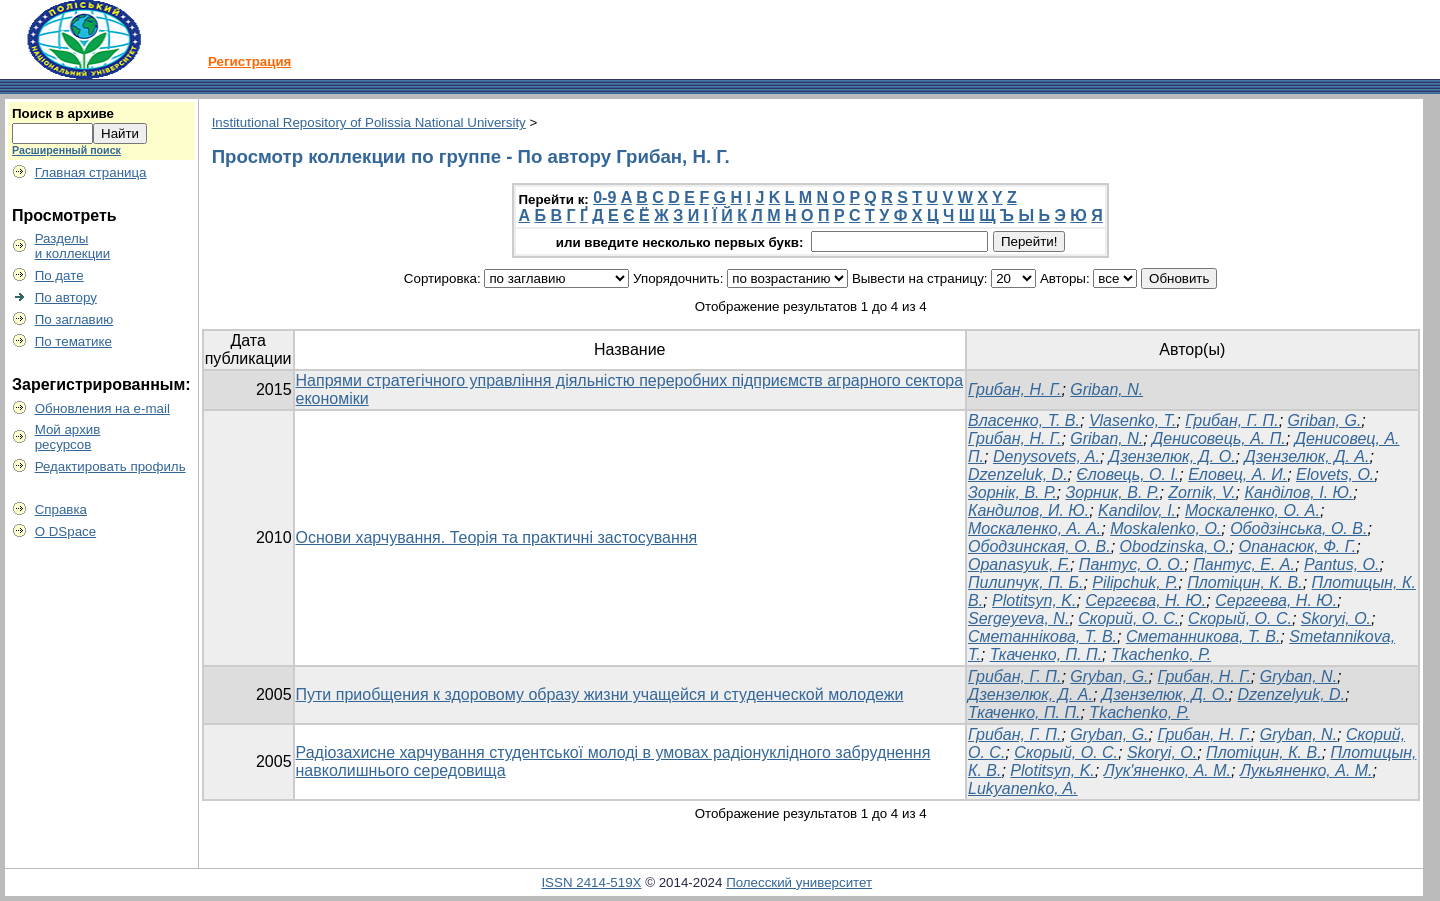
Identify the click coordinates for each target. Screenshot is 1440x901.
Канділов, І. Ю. (1299, 492)
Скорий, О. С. (1128, 618)
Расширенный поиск (66, 150)
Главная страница (91, 172)
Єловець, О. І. (1127, 474)
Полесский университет (799, 882)
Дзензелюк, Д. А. (1306, 456)
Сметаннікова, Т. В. (1042, 636)
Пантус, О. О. (1131, 564)
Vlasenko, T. (1132, 420)
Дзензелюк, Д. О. (1172, 456)
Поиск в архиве (63, 113)
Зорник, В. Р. (1112, 492)
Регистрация (249, 61)
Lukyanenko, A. (1023, 788)
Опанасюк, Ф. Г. (1298, 546)
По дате (59, 275)
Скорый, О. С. (1240, 618)
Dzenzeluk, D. (1018, 474)
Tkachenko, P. (1161, 654)
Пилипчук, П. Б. (1025, 582)
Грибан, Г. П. (1231, 420)
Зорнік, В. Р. (1012, 492)
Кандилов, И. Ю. (1028, 510)
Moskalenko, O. (1165, 528)
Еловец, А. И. (1237, 474)
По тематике (73, 341)
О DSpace (66, 531)
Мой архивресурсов (68, 437)
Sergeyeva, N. (1018, 618)
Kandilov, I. (1137, 510)
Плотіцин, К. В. (1245, 582)
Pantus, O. (1342, 564)
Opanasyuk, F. (1019, 564)
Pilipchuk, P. (1135, 582)
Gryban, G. (1109, 676)
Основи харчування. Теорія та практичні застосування (497, 537)
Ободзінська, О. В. (1298, 528)
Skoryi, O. (1336, 618)
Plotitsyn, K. (1034, 600)
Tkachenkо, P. (1139, 712)
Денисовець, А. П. (1219, 438)
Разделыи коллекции (73, 246)
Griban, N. (1106, 389)
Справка (61, 509)
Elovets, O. (1335, 474)
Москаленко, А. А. (1034, 528)
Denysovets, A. (1046, 456)
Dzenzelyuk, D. (1292, 694)
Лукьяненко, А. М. (1306, 770)
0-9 (604, 197)
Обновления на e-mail (102, 408)
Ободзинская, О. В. (1039, 546)
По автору (66, 297)
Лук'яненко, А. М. (1167, 770)
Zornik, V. (1201, 492)
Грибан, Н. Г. (1014, 389)
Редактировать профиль (110, 466)
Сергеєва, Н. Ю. (1145, 600)
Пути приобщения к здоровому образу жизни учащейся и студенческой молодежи (600, 694)
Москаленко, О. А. (1252, 510)
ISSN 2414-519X (591, 882)
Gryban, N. (1298, 676)
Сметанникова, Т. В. (1203, 636)
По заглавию (74, 319)
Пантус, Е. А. (1244, 564)
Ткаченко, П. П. (1046, 654)
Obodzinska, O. (1175, 546)
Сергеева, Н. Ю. (1276, 600)
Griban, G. (1325, 420)
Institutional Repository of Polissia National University (369, 122)
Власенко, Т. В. (1024, 420)
